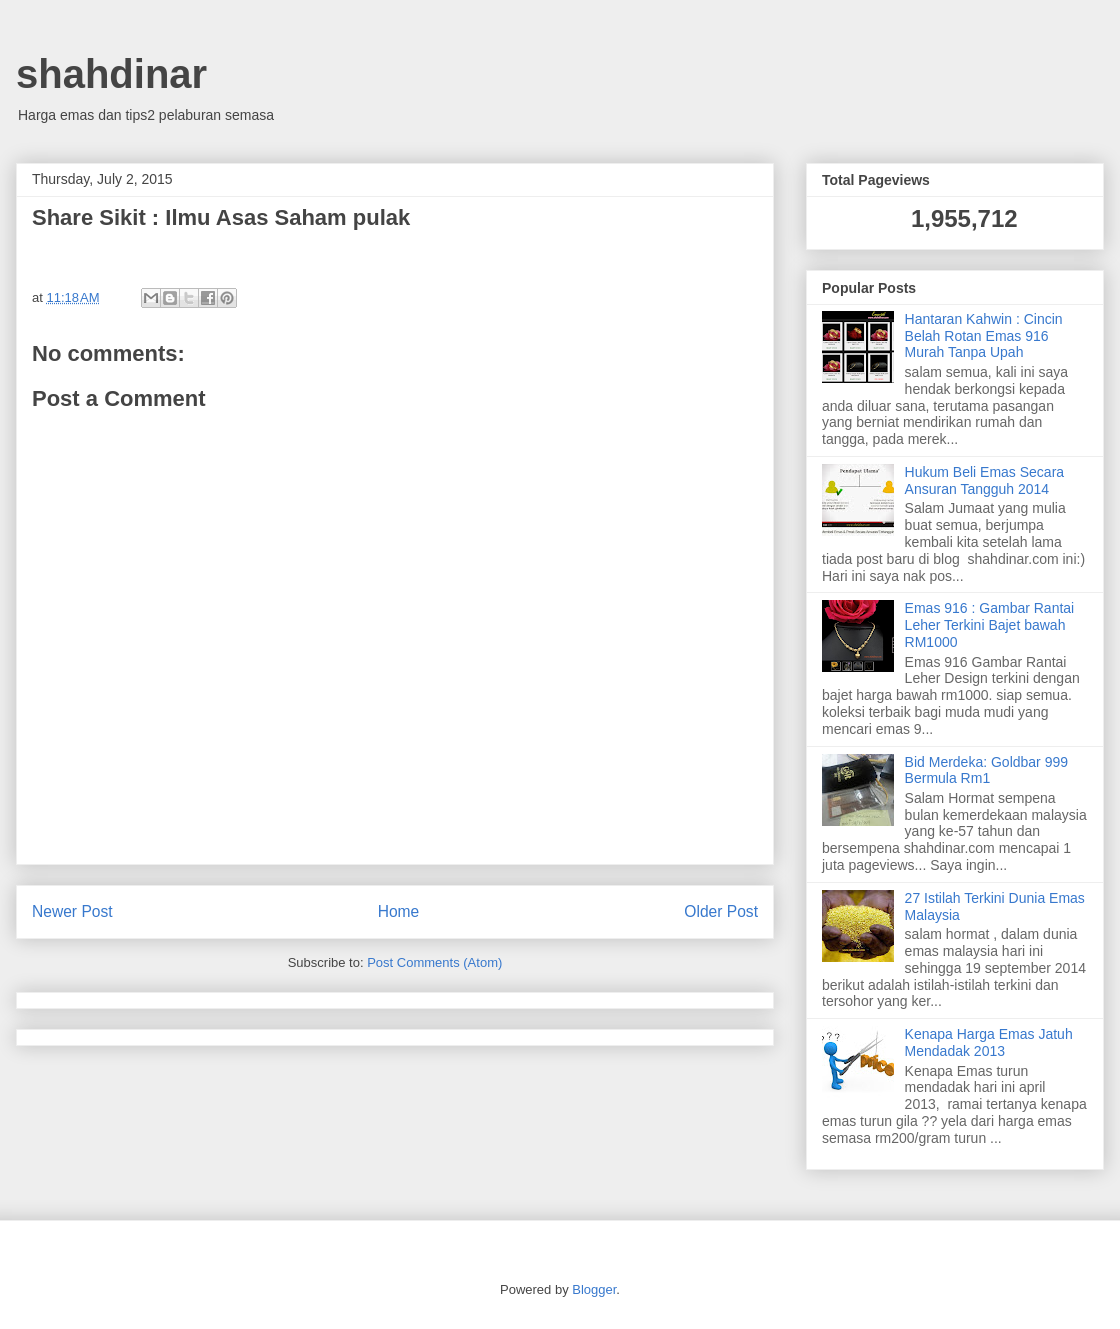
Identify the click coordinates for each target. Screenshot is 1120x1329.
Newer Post (72, 911)
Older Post (721, 911)
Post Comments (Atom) (434, 962)
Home (399, 911)
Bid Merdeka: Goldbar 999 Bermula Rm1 (986, 770)
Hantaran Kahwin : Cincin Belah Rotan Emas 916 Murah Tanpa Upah (984, 336)
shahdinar (111, 74)
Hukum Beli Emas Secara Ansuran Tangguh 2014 (985, 480)
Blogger (594, 1289)
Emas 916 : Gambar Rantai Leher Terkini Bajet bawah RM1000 (990, 625)
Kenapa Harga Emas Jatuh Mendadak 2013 (989, 1042)
